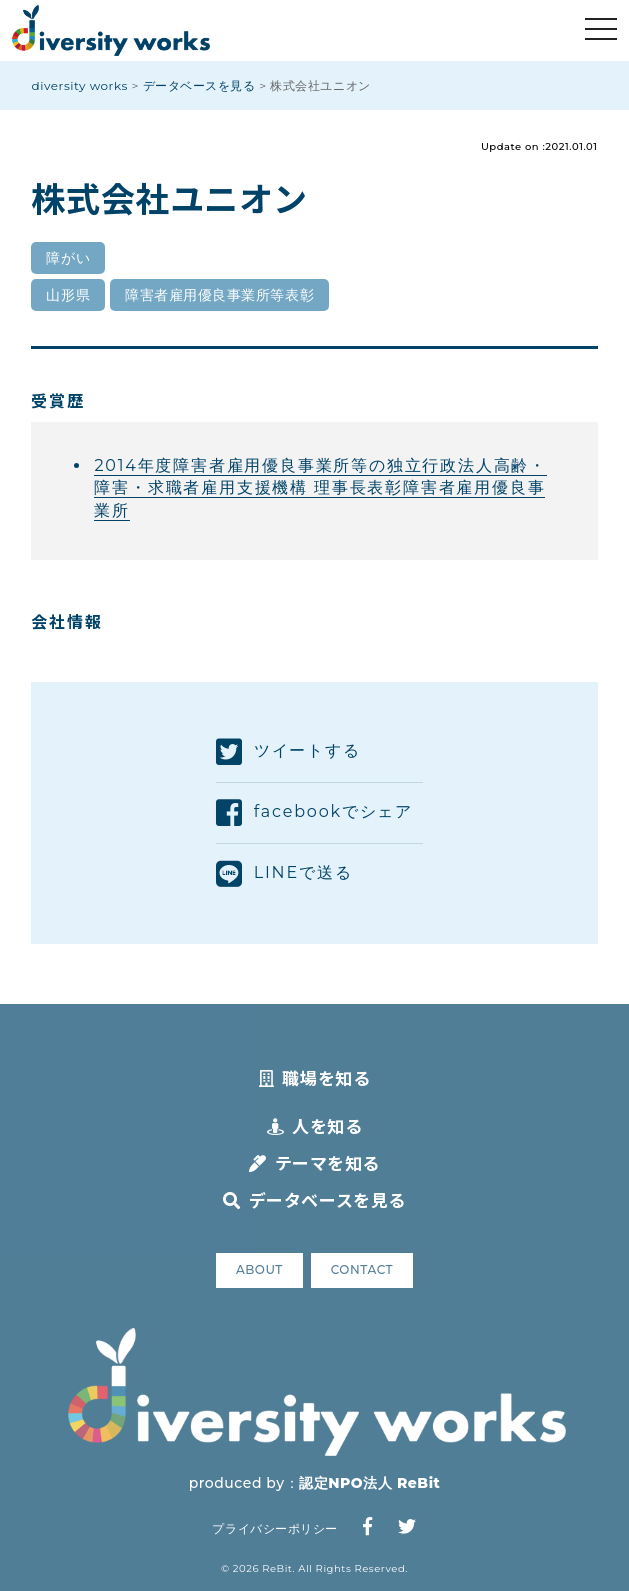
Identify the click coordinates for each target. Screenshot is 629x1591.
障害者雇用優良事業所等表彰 (219, 295)
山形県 (68, 295)
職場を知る (314, 1077)
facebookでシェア (314, 813)
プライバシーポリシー (274, 1528)
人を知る (315, 1125)
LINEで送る (284, 874)
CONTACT (362, 1269)
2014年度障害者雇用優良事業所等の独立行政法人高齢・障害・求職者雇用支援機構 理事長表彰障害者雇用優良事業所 (320, 488)
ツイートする (288, 752)
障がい (68, 258)
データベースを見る (314, 1199)
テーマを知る (314, 1162)
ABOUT (259, 1269)
